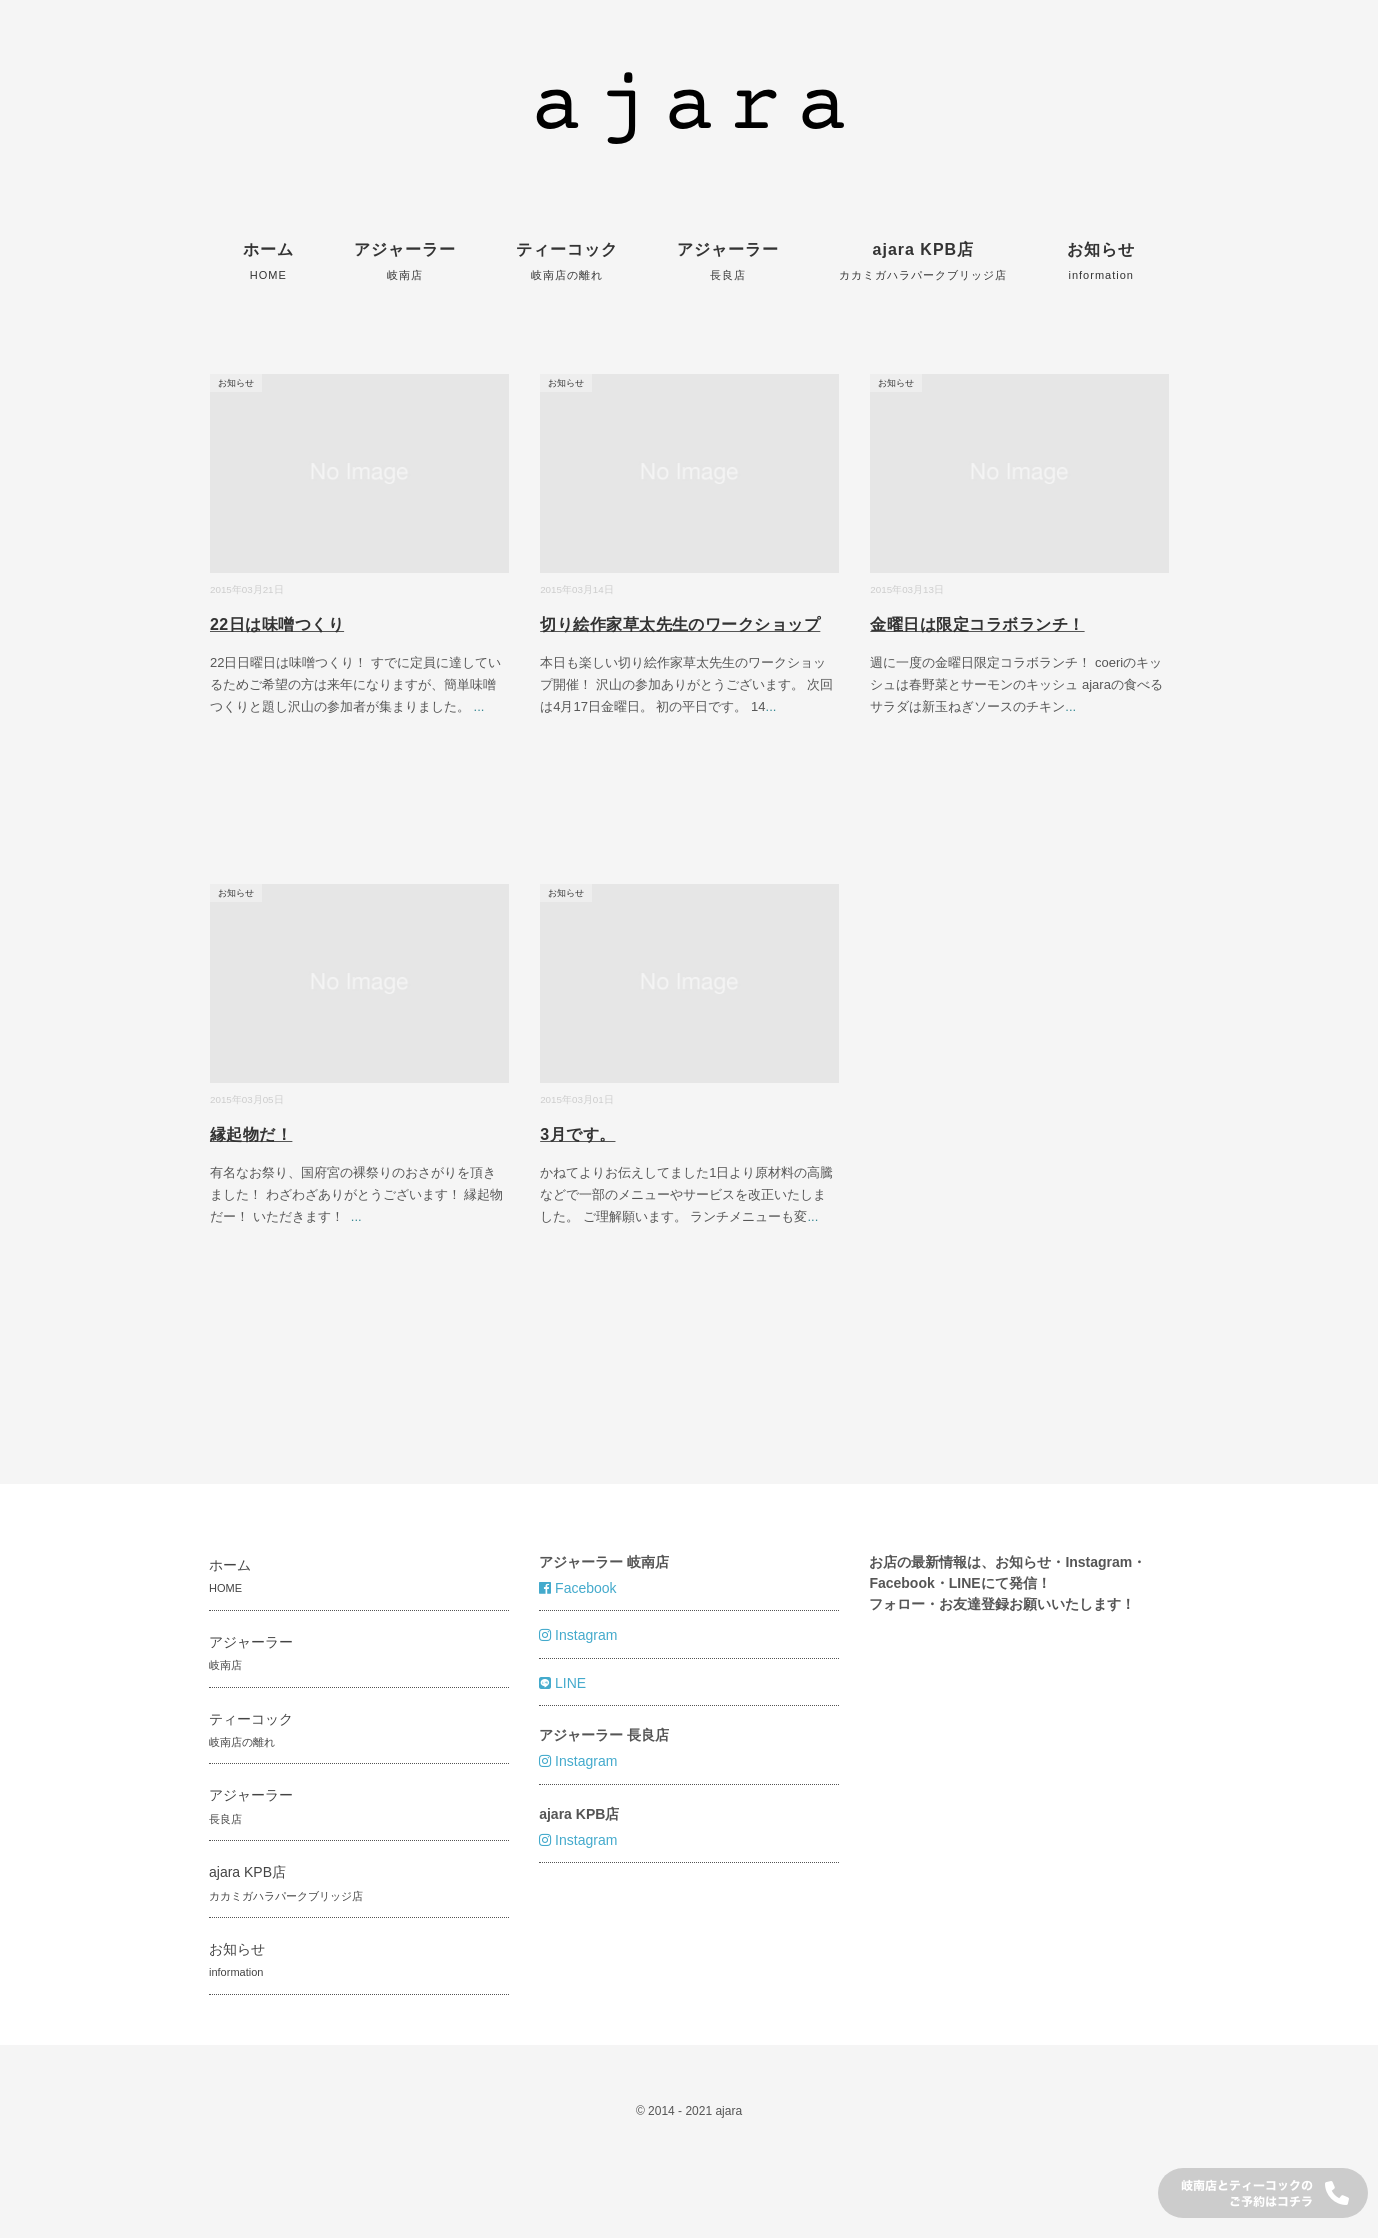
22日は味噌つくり (277, 624)
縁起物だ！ (251, 1134)
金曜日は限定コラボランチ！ (977, 624)
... (479, 706)
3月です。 (577, 1134)
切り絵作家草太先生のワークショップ (680, 624)
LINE (562, 1683)
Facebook (577, 1588)
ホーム (268, 261)
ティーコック (567, 261)
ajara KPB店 (923, 261)
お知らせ (1101, 261)
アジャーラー (405, 261)
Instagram (578, 1635)
